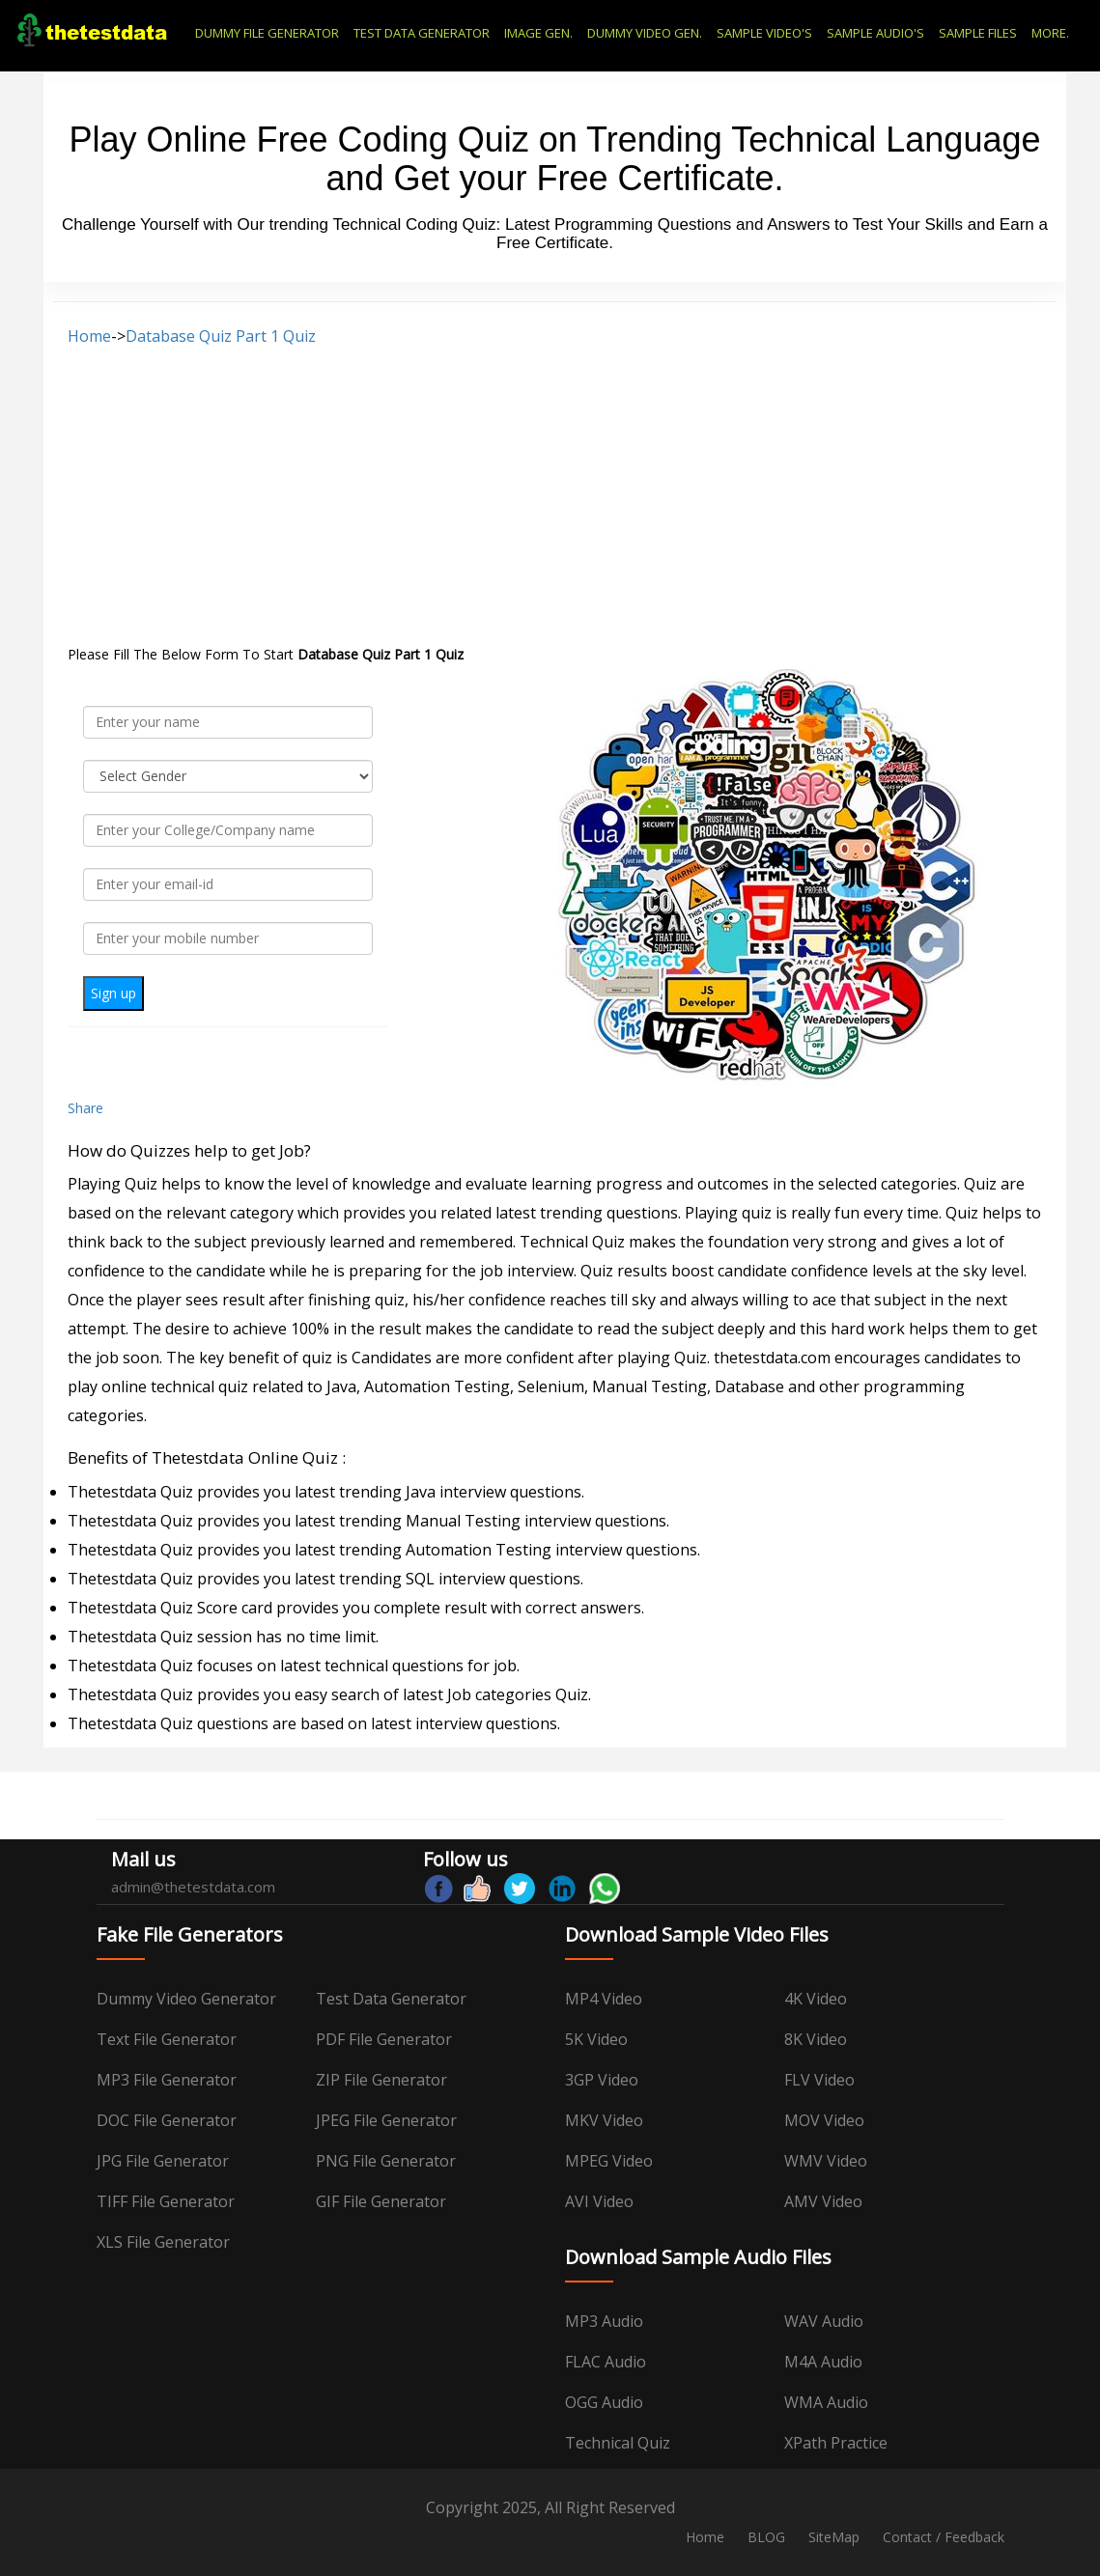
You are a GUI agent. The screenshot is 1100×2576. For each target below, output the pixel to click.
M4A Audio (823, 2361)
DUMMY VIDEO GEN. (644, 33)
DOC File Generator (167, 2120)
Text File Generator (167, 2039)
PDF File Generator (384, 2039)
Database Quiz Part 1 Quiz (221, 336)
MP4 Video (603, 1998)
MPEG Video (609, 2160)
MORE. (1050, 33)
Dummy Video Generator (186, 1998)
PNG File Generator (386, 2160)
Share (85, 1108)
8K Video (815, 2039)
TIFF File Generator (166, 2201)
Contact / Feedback (943, 2537)
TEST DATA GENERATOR (421, 33)
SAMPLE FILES (978, 33)
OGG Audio (604, 2402)
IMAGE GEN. (538, 33)
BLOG (766, 2537)
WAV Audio (823, 2321)
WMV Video (825, 2160)
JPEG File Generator (386, 2120)
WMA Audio (826, 2402)
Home (89, 336)
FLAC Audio (605, 2361)
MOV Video (824, 2120)
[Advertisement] (555, 495)
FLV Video (819, 2079)
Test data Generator (391, 1998)
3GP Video (601, 2079)
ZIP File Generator (381, 2079)
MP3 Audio (604, 2321)
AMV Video (823, 2201)
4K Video (815, 1998)
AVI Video (599, 2201)
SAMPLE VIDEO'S (764, 33)
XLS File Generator (163, 2242)
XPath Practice (836, 2442)
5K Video (596, 2039)
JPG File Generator (163, 2160)
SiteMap (834, 2537)
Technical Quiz (617, 2442)
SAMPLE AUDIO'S (875, 33)
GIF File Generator (381, 2201)
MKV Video (604, 2120)
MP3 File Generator (167, 2079)
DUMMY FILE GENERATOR (267, 33)
